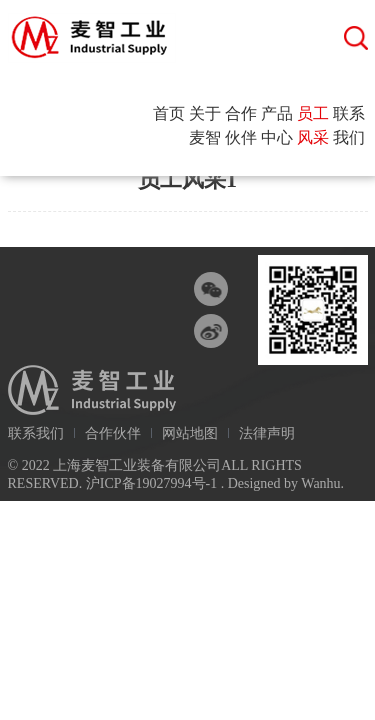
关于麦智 (205, 125)
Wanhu (320, 483)
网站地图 (190, 433)
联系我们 (349, 125)
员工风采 (313, 125)
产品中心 (277, 125)
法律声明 (267, 433)
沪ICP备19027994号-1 (151, 483)
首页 (169, 113)
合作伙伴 (241, 125)
